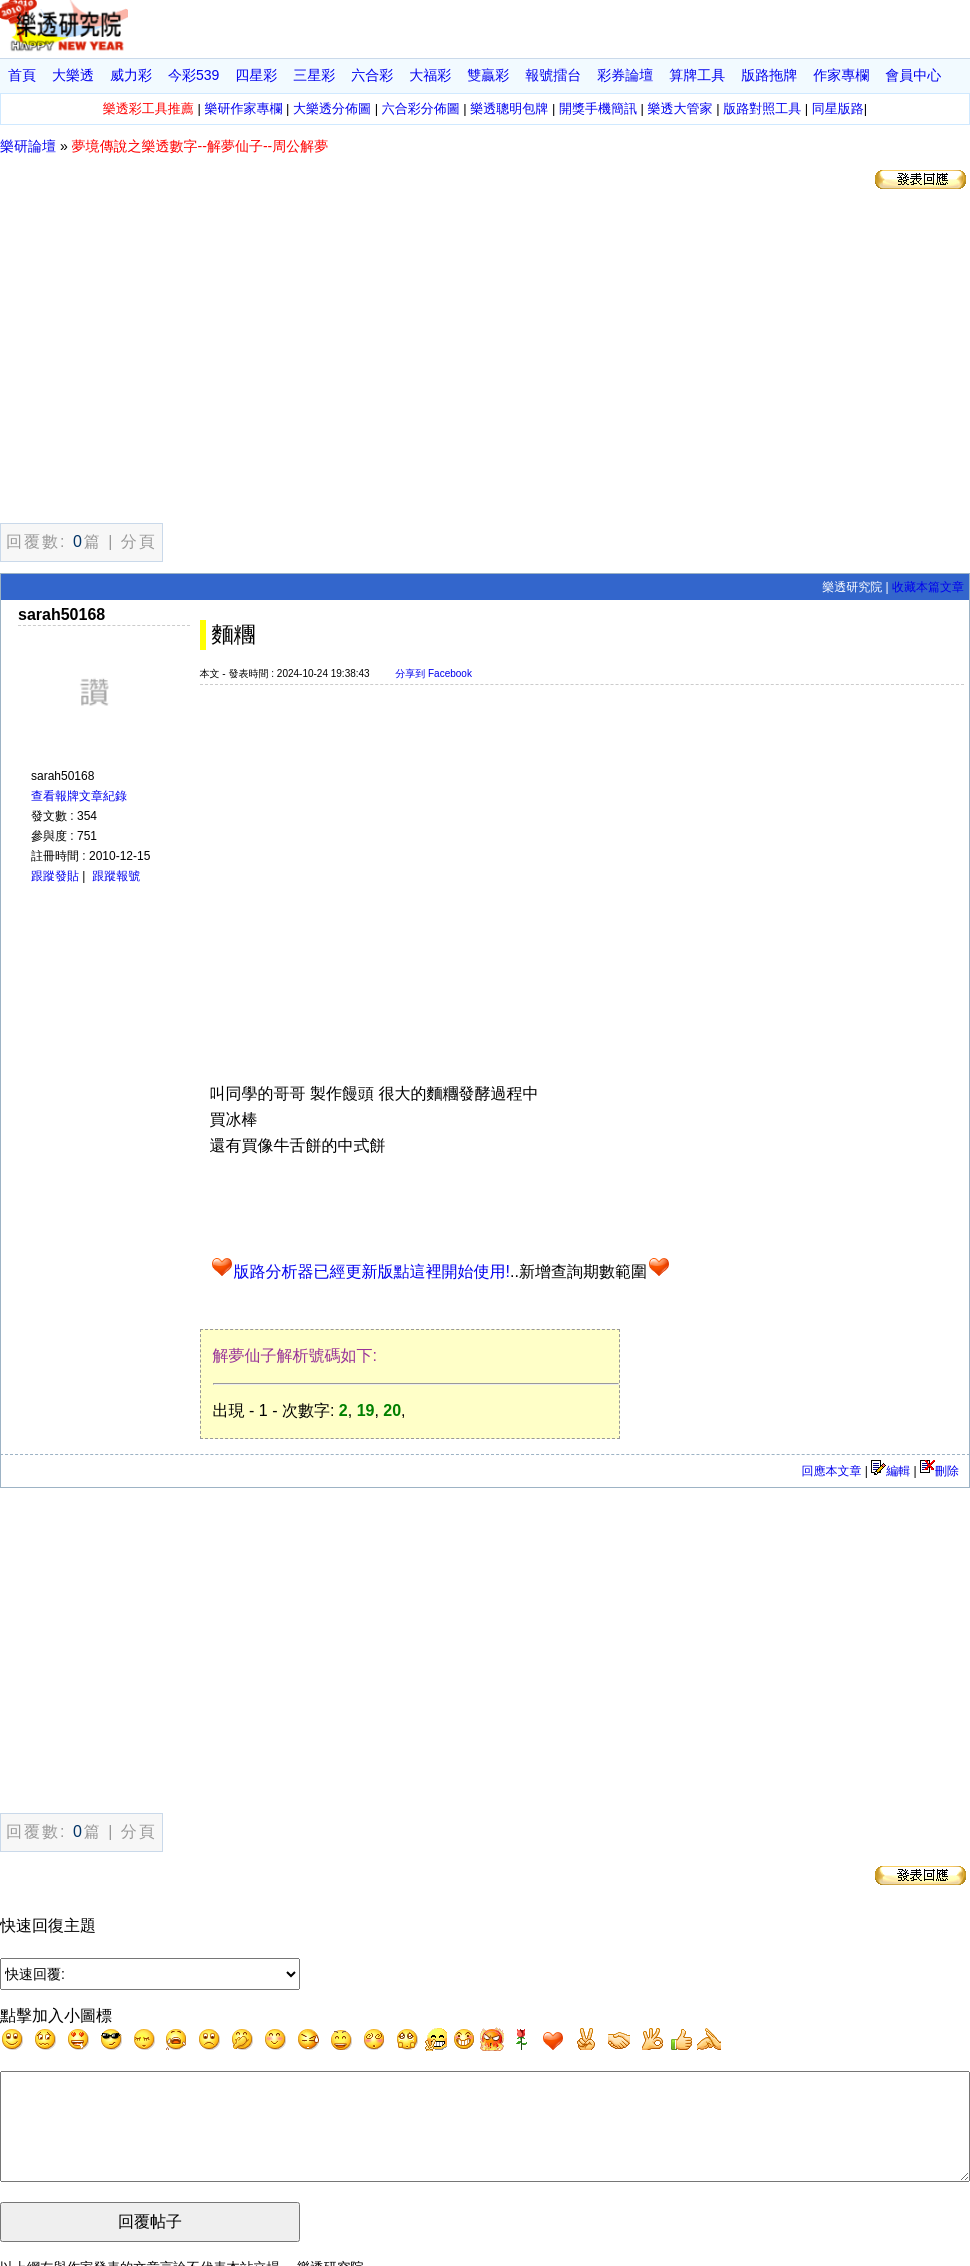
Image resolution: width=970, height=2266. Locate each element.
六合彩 (372, 75)
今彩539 (193, 75)
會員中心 (913, 75)
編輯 (890, 1471)
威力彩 (131, 75)
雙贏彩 (488, 75)
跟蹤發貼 (55, 876)
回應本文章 (831, 1471)
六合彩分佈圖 (421, 108)
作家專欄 (841, 75)
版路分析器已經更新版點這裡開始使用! (372, 1271)
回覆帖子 (150, 2242)
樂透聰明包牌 (509, 108)
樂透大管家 (680, 108)
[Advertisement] (485, 360)
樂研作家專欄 (243, 108)
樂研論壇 (28, 146)
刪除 (939, 1471)
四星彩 (256, 75)
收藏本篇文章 (928, 587)
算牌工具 (697, 75)
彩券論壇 (625, 75)
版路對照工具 (762, 108)
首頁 (22, 75)
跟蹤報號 (116, 876)
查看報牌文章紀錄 (79, 796)
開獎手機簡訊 (598, 108)
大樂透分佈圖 (332, 108)
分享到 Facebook (433, 673)
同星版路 (838, 108)
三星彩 (314, 75)
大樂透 (73, 75)
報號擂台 (553, 75)
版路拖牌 (769, 75)
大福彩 (430, 75)
